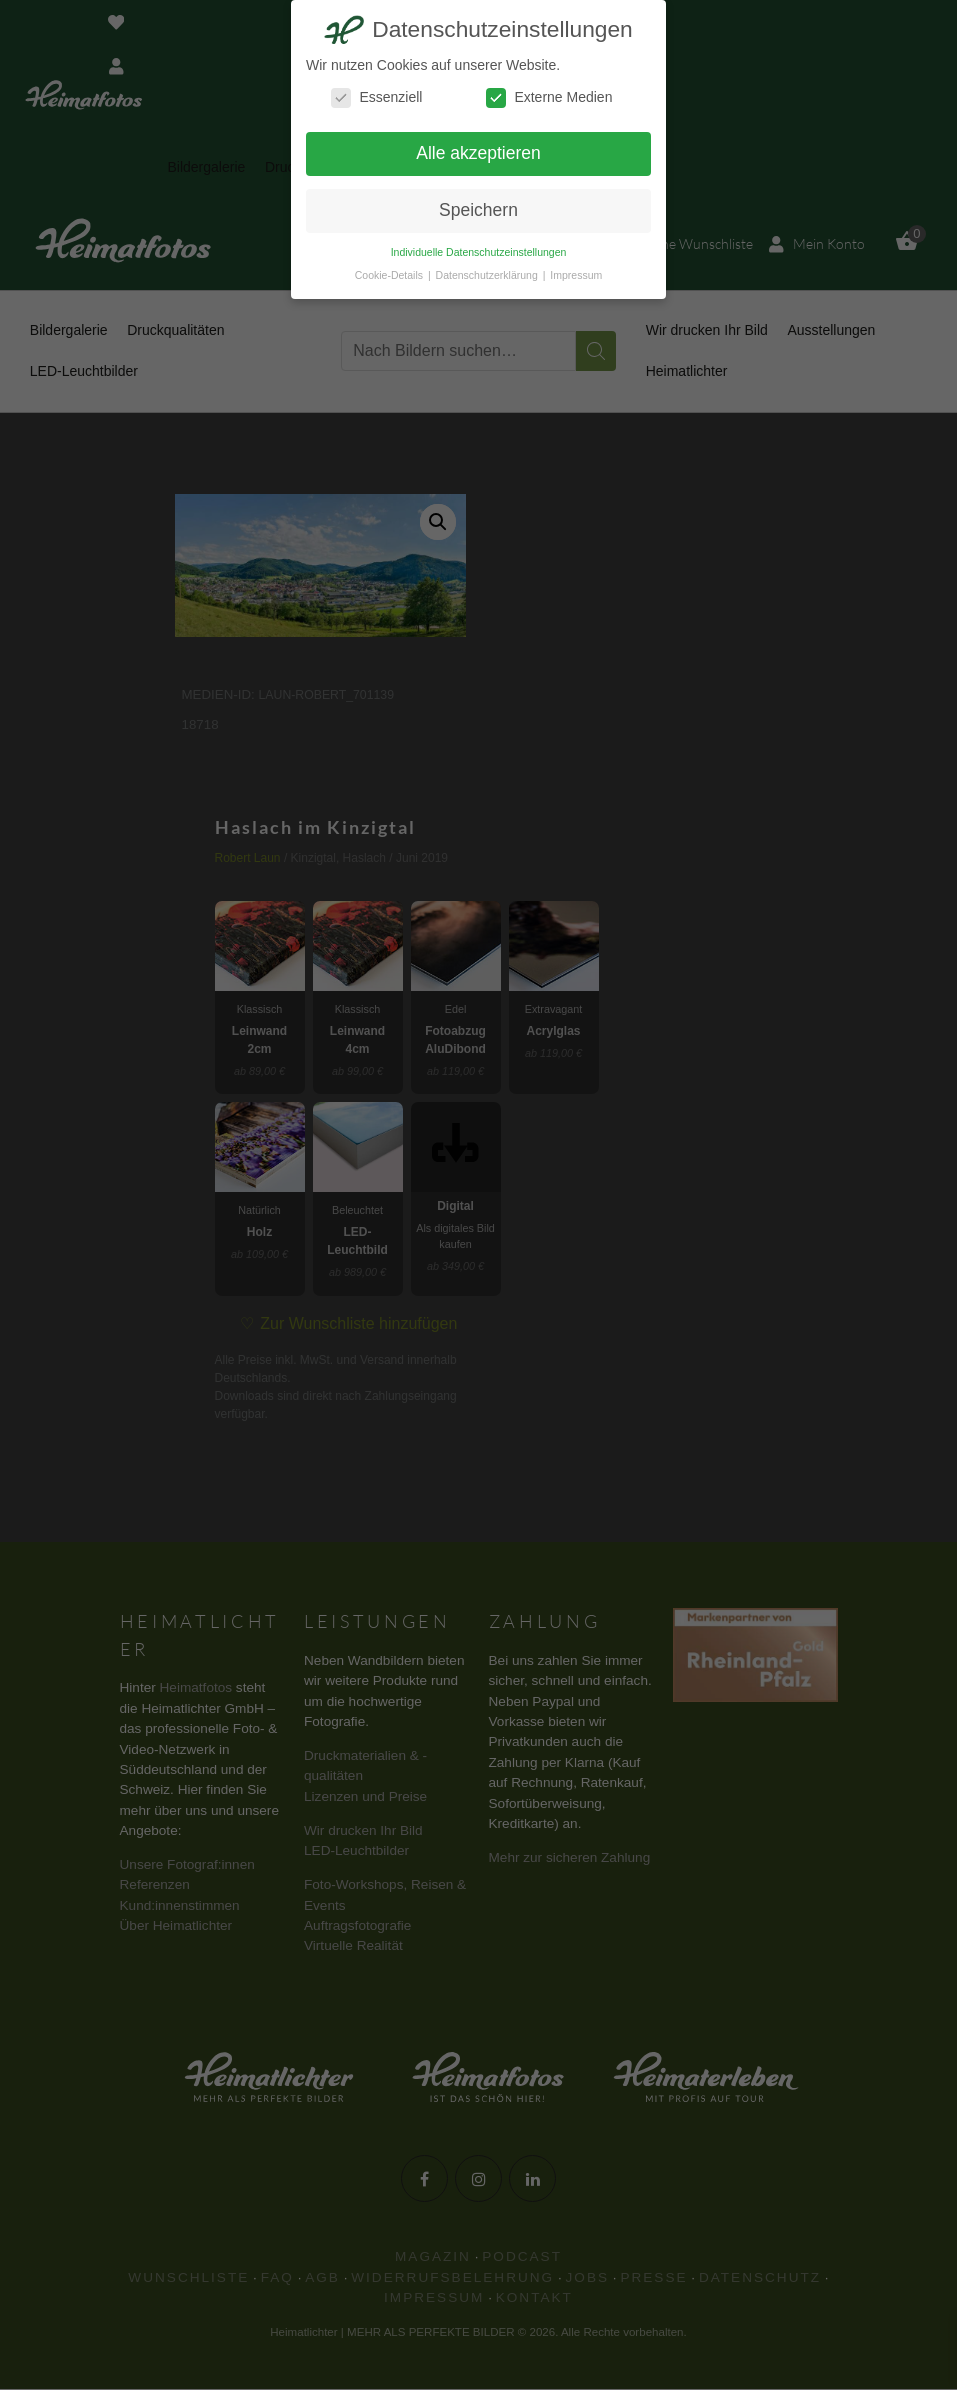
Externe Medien (549, 97)
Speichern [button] (478, 210)
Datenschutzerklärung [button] (488, 275)
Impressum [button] (576, 275)
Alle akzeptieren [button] (478, 153)
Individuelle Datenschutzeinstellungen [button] (479, 252)
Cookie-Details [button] (390, 275)
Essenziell (376, 97)
